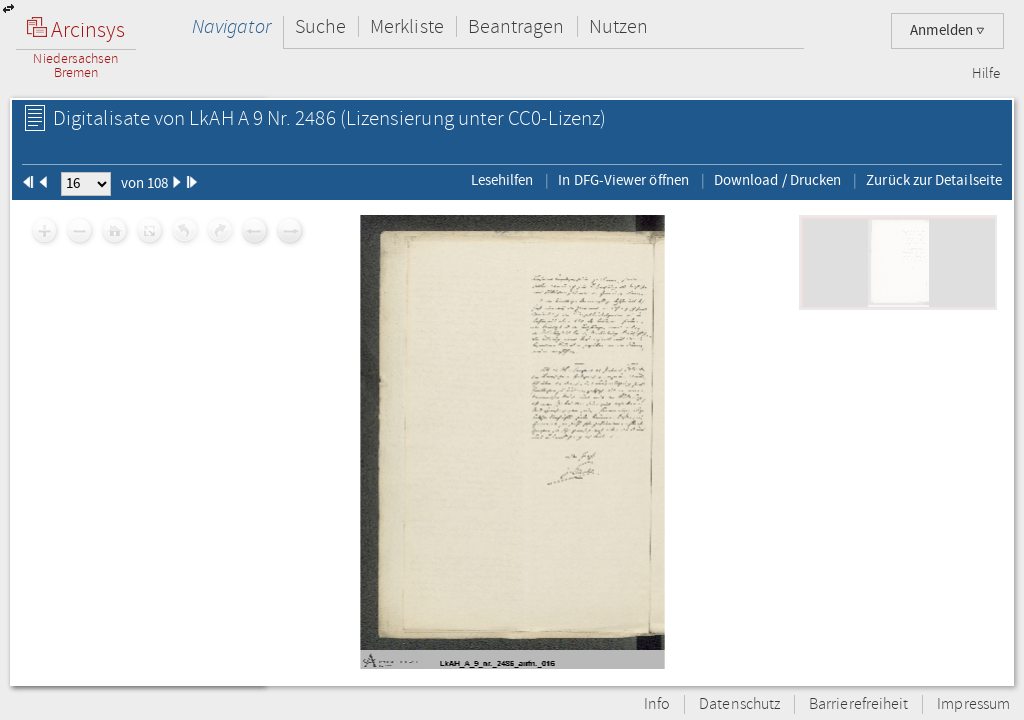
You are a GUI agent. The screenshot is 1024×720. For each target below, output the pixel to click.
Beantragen (516, 26)
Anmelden (947, 30)
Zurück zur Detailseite (934, 180)
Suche (320, 26)
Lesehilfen (502, 180)
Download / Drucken (777, 180)
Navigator (231, 26)
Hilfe (986, 74)
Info (657, 704)
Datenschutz (739, 704)
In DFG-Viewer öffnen (623, 180)
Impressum (973, 704)
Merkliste (407, 26)
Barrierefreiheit (858, 704)
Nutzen (618, 26)
